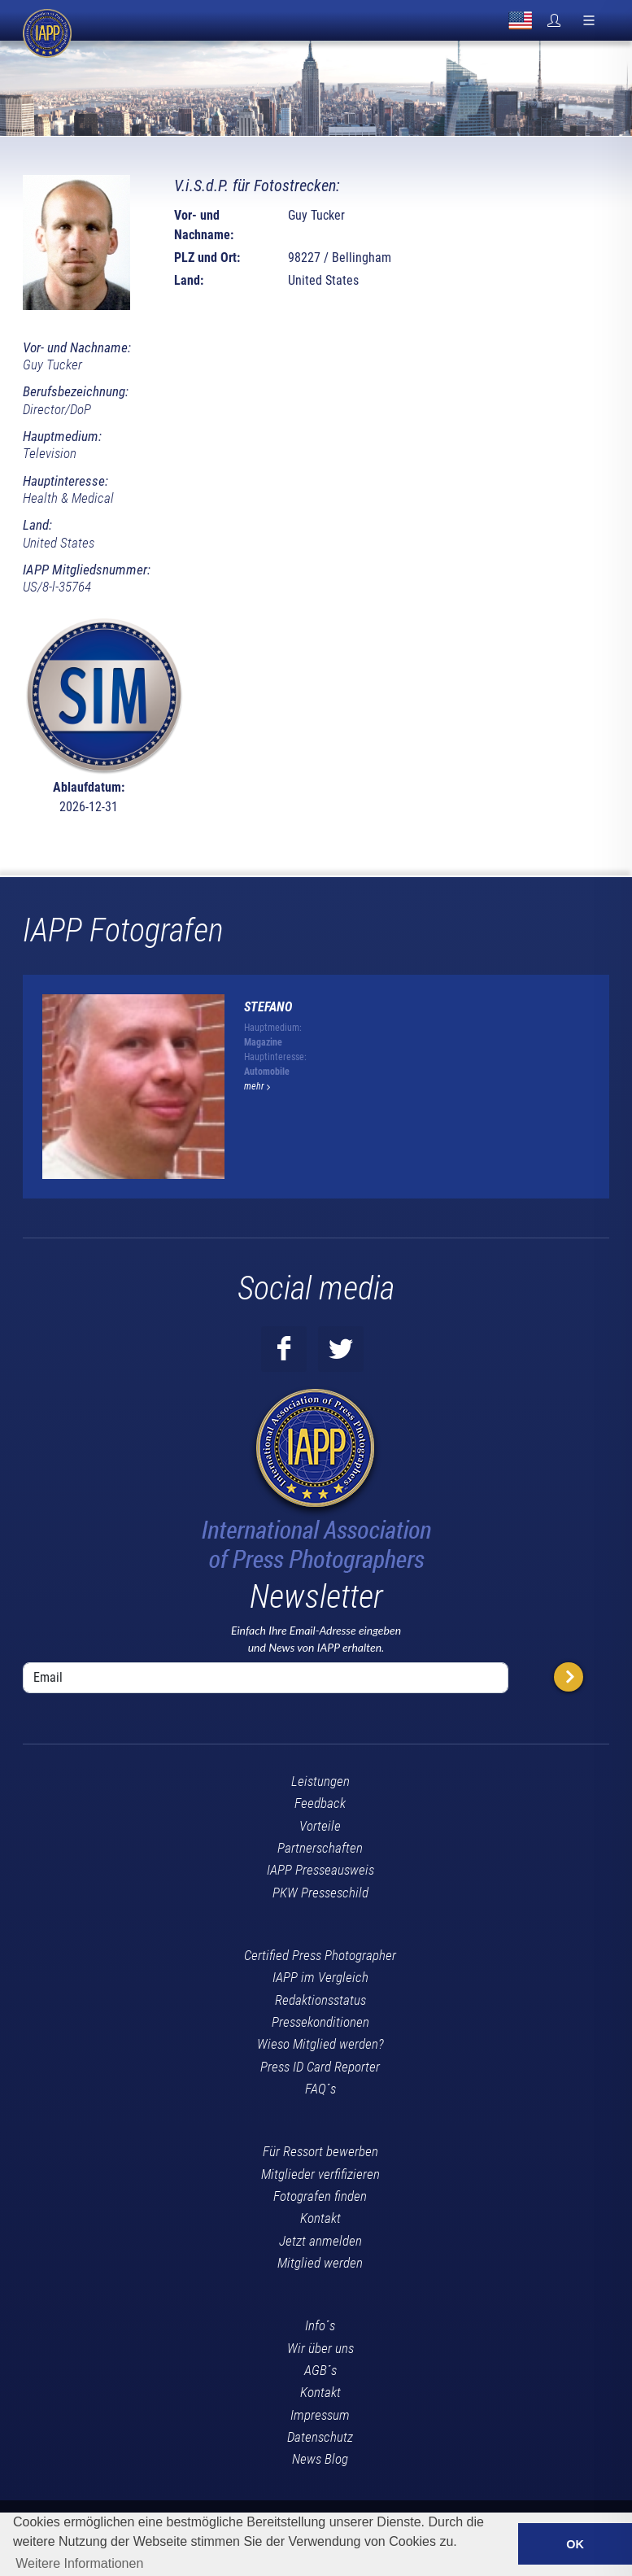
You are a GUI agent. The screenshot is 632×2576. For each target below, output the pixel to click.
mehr (257, 1086)
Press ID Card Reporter (320, 2067)
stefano (268, 1007)
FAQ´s (320, 2088)
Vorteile (320, 1826)
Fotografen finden (320, 2196)
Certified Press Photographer (320, 1955)
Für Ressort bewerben (320, 2151)
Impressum (320, 2415)
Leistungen (320, 1781)
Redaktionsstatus (320, 2000)
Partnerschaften (320, 1848)
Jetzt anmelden (320, 2241)
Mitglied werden (320, 2263)
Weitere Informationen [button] (79, 2563)
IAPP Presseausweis (320, 1870)
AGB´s (320, 2370)
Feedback (320, 1803)
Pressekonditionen (320, 2022)
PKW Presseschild (320, 1892)
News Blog (320, 2459)
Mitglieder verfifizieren (320, 2174)
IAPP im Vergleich (320, 1977)
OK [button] (575, 2544)
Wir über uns (320, 2348)
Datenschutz (320, 2437)
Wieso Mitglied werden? (320, 2044)
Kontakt (320, 2218)
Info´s (320, 2325)
